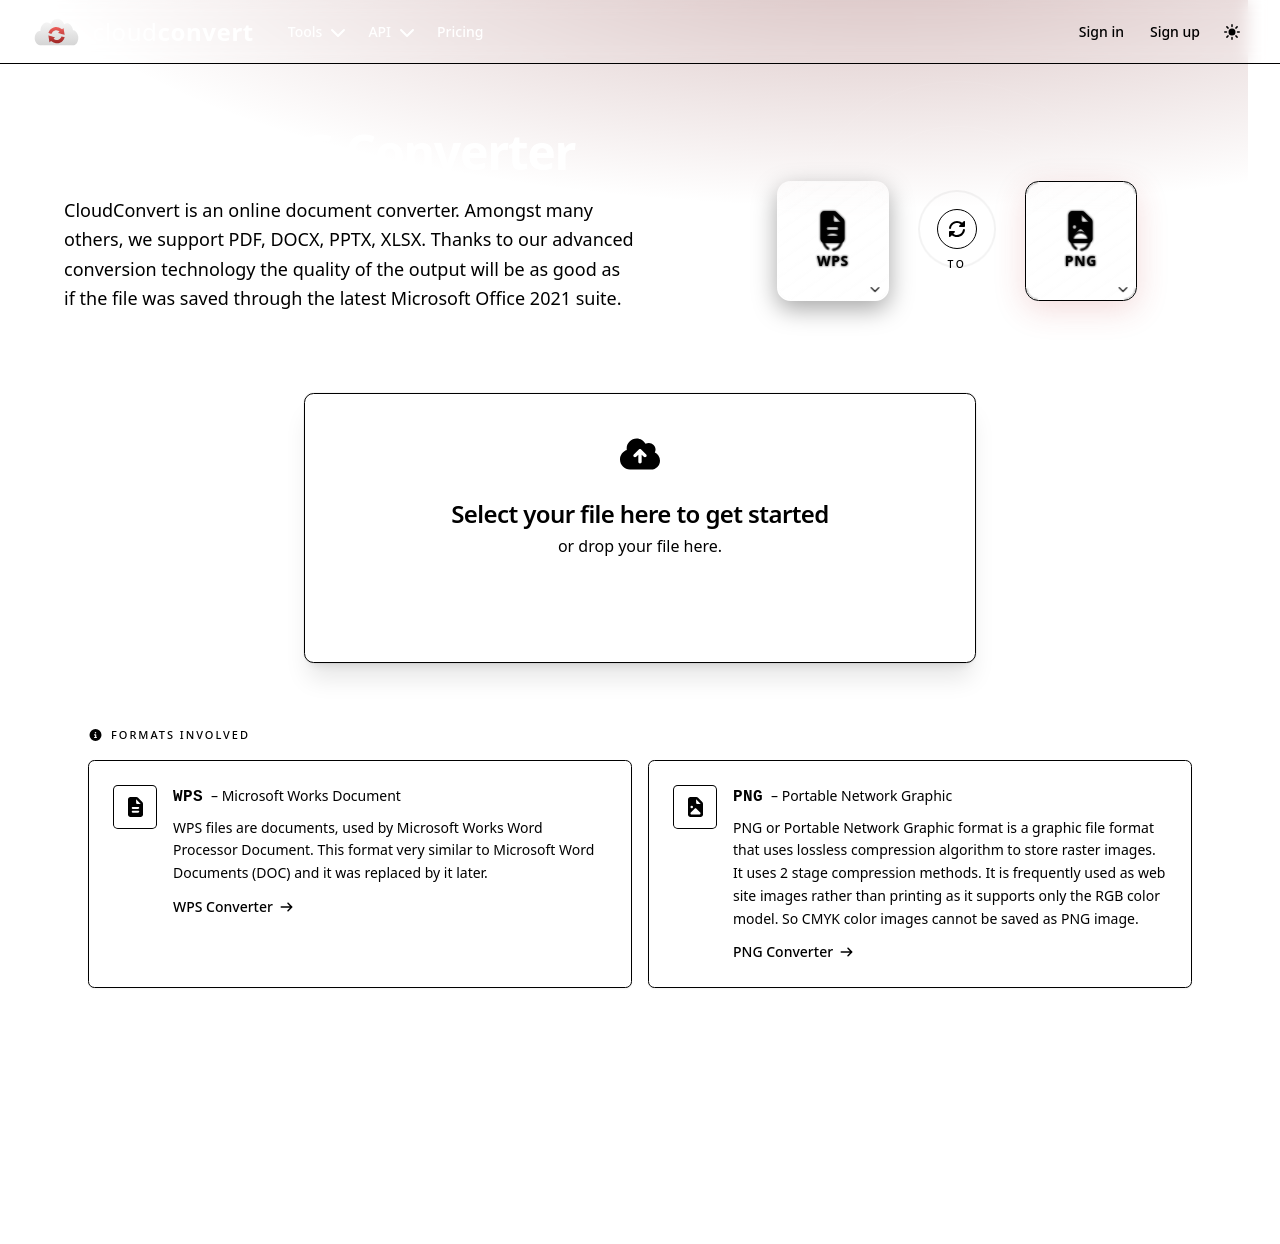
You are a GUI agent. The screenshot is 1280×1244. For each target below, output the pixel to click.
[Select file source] (705, 602)
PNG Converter (793, 951)
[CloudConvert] (143, 32)
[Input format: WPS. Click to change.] (833, 241)
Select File (620, 602)
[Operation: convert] (957, 229)
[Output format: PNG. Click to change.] (1081, 241)
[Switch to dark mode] (1232, 32)
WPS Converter (233, 906)
